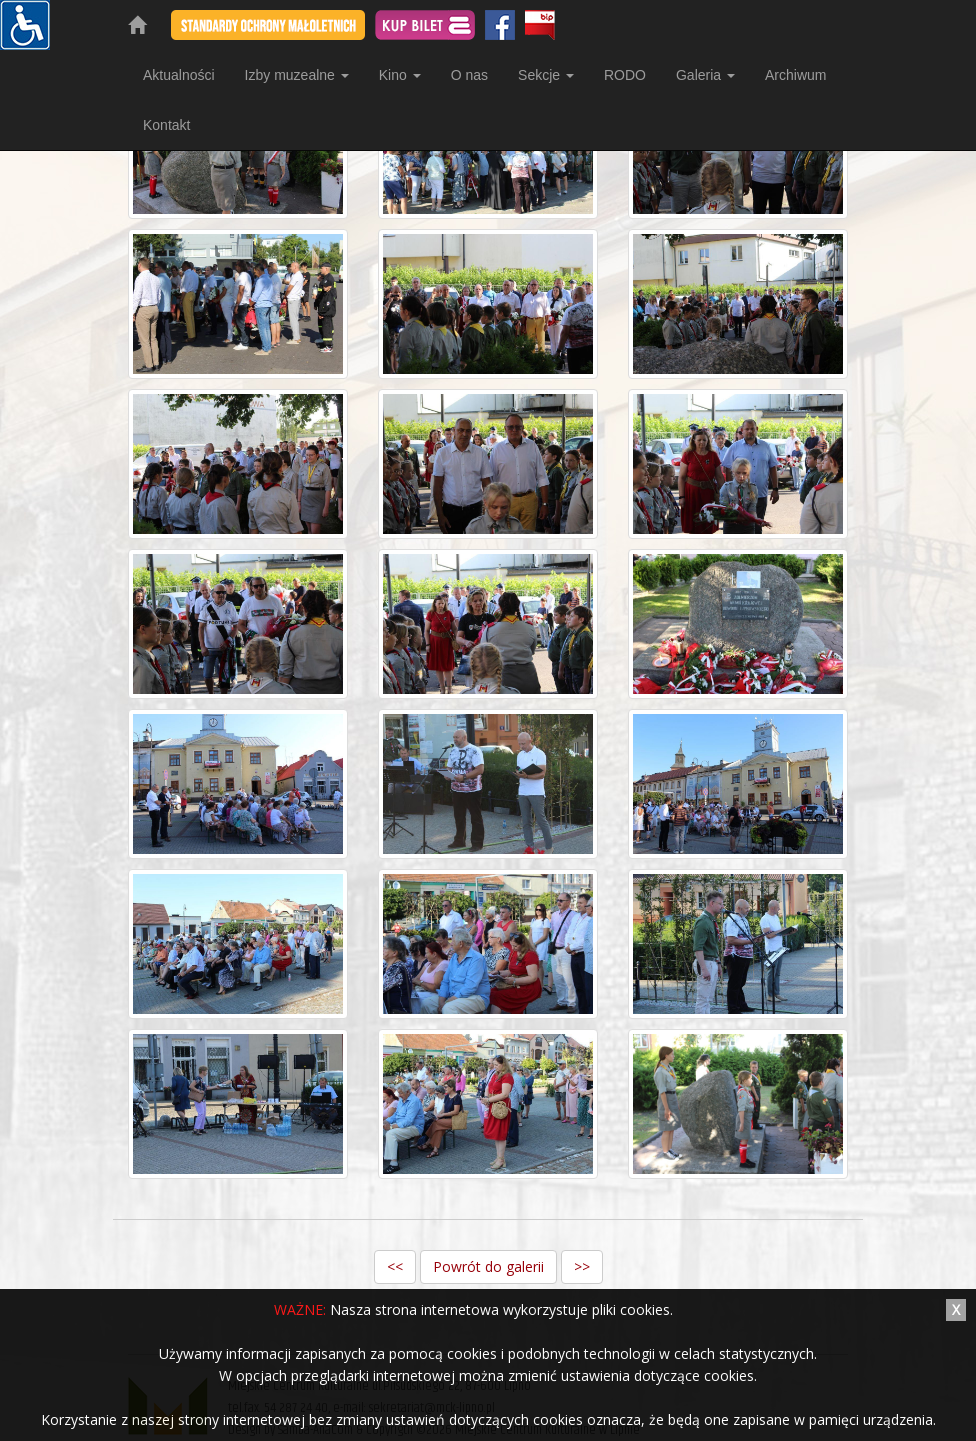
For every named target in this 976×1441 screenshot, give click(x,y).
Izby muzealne (297, 75)
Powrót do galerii (488, 1266)
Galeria (705, 75)
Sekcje (546, 75)
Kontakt (166, 125)
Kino (400, 75)
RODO (625, 75)
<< (395, 1266)
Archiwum (795, 75)
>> (582, 1266)
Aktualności (179, 75)
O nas (469, 75)
